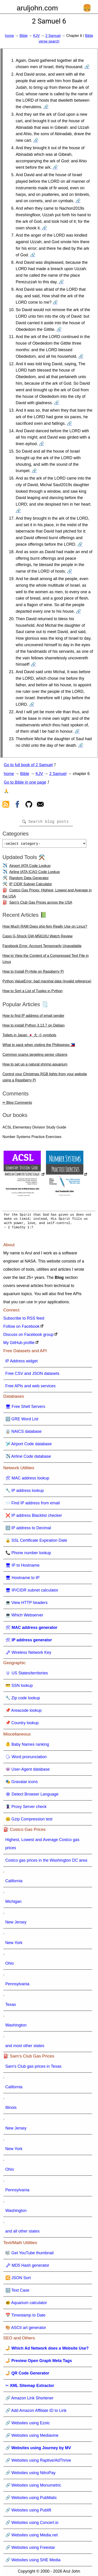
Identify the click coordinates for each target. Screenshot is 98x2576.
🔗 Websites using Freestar (30, 2549)
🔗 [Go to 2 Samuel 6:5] (77, 201)
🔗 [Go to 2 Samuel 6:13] (69, 423)
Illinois (11, 2109)
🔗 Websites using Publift (28, 2512)
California (14, 1882)
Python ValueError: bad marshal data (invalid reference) (46, 983)
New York (14, 1944)
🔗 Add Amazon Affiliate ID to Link (36, 2412)
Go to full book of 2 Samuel (28, 765)
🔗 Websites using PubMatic (31, 2499)
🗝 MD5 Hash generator (27, 2267)
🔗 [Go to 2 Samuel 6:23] (80, 745)
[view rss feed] (5, 805)
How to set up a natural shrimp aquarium (34, 1066)
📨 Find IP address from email (32, 1505)
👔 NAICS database (23, 1433)
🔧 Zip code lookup (22, 1699)
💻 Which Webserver (24, 1617)
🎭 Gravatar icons (21, 1783)
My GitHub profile (19, 1344)
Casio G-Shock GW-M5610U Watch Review (37, 938)
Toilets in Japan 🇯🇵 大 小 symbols (29, 1037)
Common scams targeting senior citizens (34, 1056)
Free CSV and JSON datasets (32, 1375)
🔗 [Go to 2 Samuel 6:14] (41, 444)
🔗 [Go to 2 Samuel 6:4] (55, 167)
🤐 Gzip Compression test (28, 1821)
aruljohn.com (37, 8)
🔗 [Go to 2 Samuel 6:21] (31, 704)
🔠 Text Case (17, 2292)
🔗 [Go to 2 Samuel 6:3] (35, 140)
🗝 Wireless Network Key (28, 1654)
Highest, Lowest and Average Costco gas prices (42, 1845)
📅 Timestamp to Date (25, 2317)
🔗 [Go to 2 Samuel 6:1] (86, 67)
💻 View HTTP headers (26, 1604)
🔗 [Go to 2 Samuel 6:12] (56, 403)
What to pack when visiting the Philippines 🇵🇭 (38, 1047)
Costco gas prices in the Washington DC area (46, 1862)
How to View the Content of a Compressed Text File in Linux (45, 960)
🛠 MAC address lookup (27, 1480)
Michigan (13, 1903)
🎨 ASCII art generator (25, 2329)
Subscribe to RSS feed (23, 1320)
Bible (24, 36)
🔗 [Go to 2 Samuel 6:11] (80, 356)
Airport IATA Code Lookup (30, 867)
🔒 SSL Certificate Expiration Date (36, 1542)
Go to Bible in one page (25, 782)
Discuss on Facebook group (28, 1336)
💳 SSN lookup (19, 1687)
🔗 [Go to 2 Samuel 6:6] (44, 228)
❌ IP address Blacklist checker (33, 1517)
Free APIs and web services (30, 1387)
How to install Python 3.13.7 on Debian (33, 1027)
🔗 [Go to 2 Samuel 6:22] (77, 731)
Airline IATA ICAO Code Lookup (34, 874)
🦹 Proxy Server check (26, 1808)
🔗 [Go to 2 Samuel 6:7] (32, 255)
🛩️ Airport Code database (28, 1445)
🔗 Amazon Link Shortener (29, 2400)
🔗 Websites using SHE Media (33, 2561)
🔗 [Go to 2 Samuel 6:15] (34, 470)
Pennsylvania (17, 1985)
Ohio (9, 1965)
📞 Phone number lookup (28, 1554)
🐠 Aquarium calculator (26, 2304)
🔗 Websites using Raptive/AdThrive (38, 2462)
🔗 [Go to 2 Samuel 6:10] (59, 329)
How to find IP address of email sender (33, 1017)
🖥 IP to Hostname (22, 1567)
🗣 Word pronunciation (26, 1758)
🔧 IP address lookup (24, 1492)
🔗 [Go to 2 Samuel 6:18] (69, 571)
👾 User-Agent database (27, 1771)
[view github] (28, 805)
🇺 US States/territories (26, 1675)
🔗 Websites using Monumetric (33, 2487)
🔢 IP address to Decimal (28, 1529)
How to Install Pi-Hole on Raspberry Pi (33, 973)
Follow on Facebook (21, 1328)
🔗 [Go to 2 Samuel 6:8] (61, 282)
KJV (36, 36)
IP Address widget (21, 1363)
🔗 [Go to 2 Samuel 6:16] (18, 511)
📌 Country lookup (22, 1724)
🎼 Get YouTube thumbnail (29, 2254)
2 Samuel (53, 36)
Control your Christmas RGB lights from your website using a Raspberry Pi (44, 1079)
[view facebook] (17, 805)
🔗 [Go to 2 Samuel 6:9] (55, 302)
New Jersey (16, 1924)
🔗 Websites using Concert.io (32, 2524)
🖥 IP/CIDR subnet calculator (31, 1592)
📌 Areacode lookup (23, 1712)
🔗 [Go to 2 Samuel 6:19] (78, 611)
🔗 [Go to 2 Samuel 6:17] (79, 544)
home (9, 36)
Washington (16, 2027)
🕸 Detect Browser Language (32, 1796)
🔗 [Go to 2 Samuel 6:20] (33, 664)
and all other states (22, 2233)
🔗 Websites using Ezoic (27, 2424)
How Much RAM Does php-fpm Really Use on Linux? (44, 928)
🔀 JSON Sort (18, 2279)
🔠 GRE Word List (22, 1421)
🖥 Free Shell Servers (25, 1408)
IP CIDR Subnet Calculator (30, 886)
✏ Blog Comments (17, 1104)
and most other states (24, 2047)
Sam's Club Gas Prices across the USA (40, 904)
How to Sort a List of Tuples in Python (32, 993)
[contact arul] (40, 805)
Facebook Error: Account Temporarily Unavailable (42, 948)
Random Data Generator (29, 880)
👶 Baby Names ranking (27, 1746)
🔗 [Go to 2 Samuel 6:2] (45, 107)
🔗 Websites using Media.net (31, 2537)
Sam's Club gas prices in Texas (33, 2068)
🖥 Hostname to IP (22, 1579)
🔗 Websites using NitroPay (30, 2474)
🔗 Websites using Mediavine (32, 2437)
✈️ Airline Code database (28, 1458)
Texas (10, 2006)
